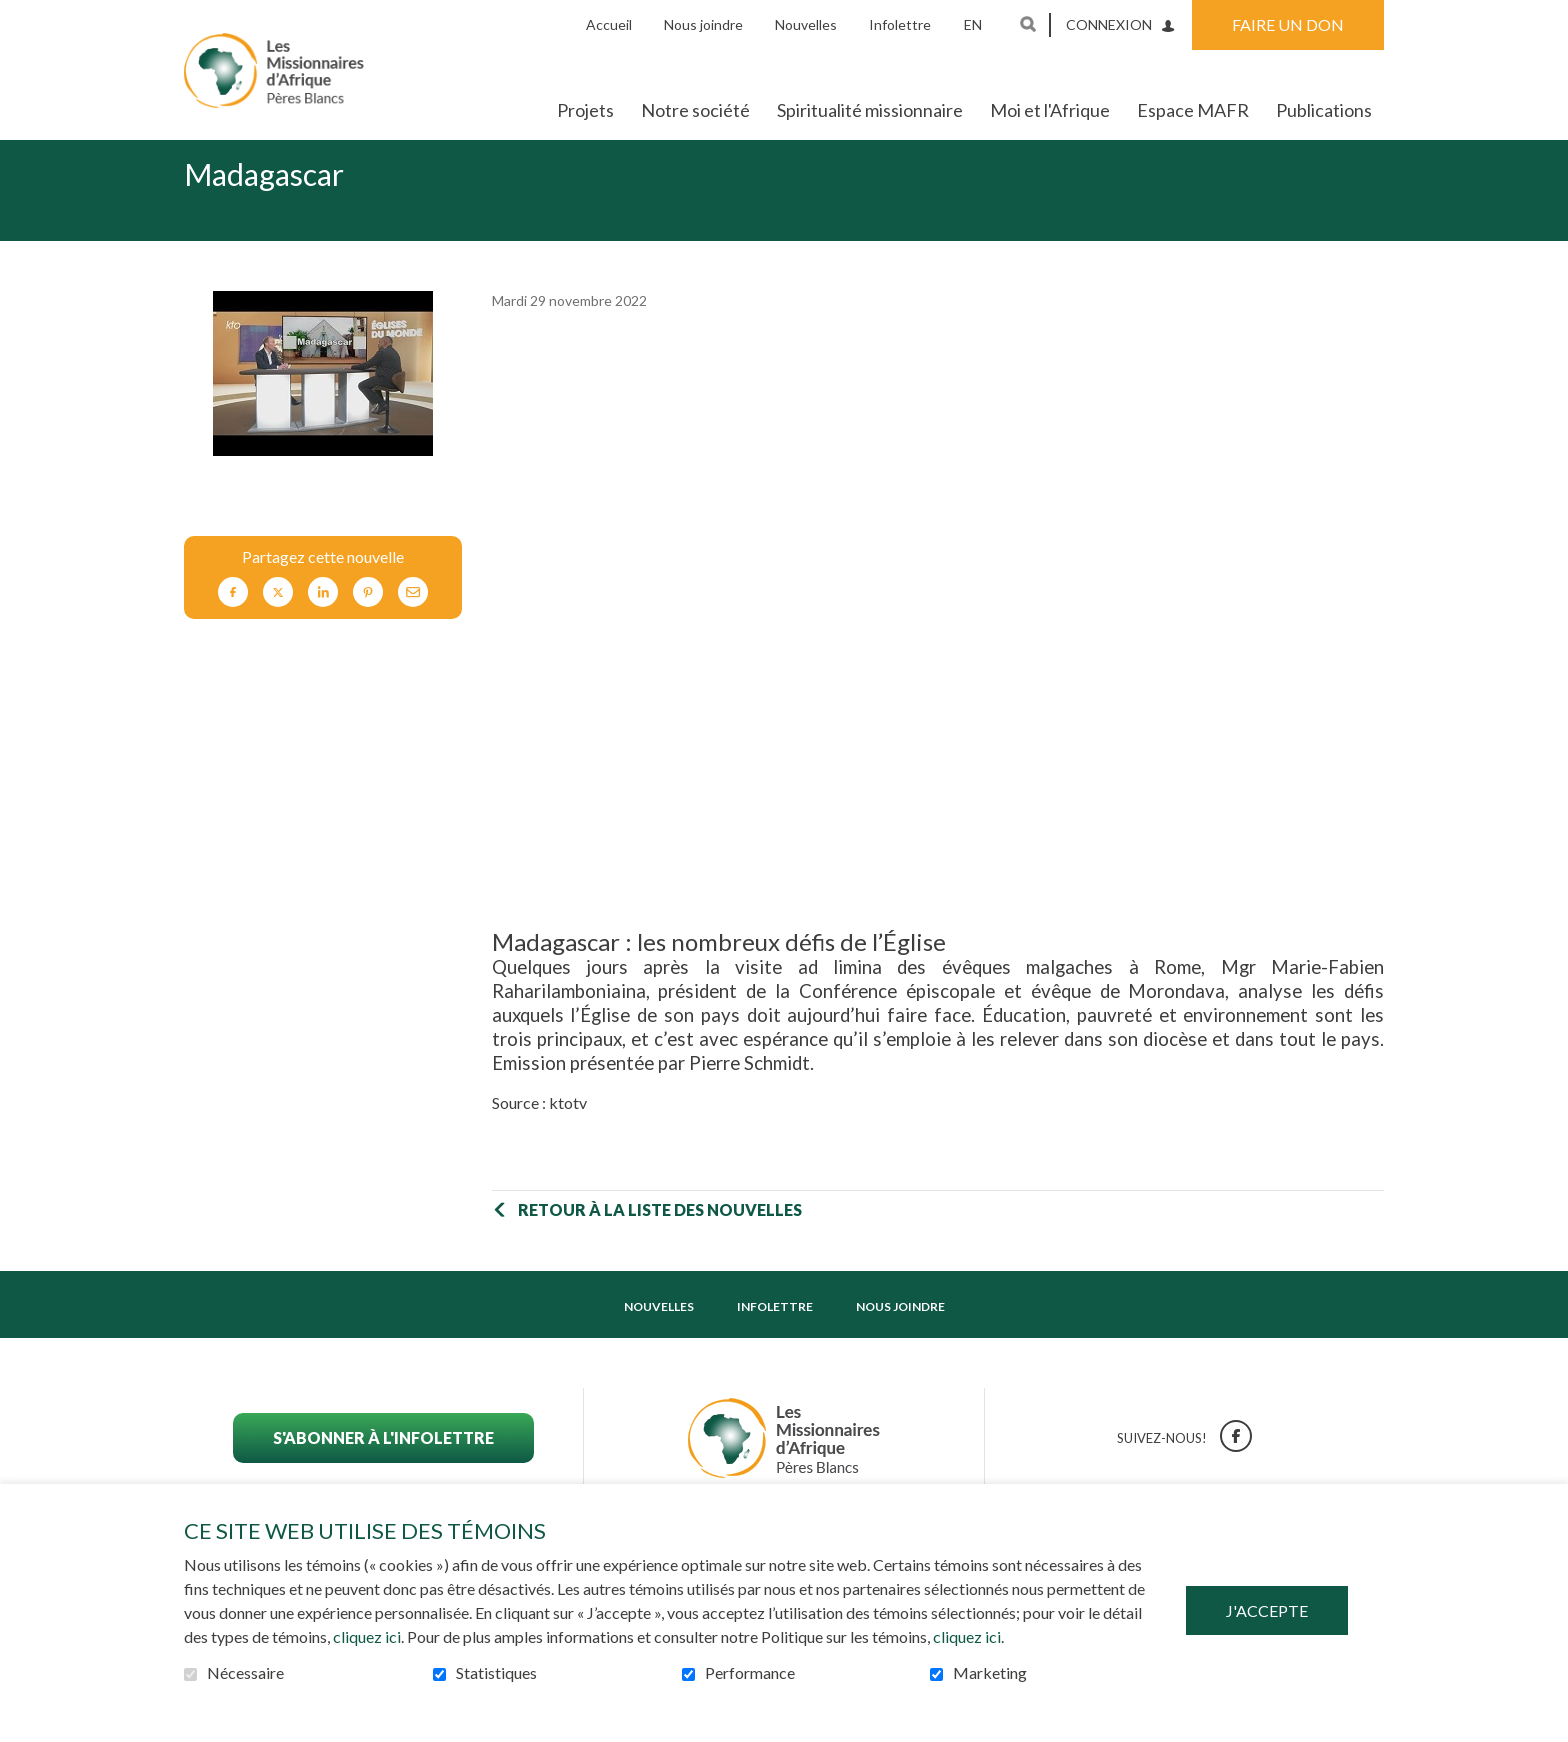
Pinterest (368, 624)
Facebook (233, 624)
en (973, 24)
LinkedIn (323, 624)
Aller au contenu (15, 15)
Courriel (413, 624)
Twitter (278, 624)
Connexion (1109, 24)
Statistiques (496, 1673)
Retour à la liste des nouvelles (660, 1241)
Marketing (990, 1673)
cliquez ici (367, 1636)
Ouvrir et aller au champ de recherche (1028, 24)
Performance (750, 1673)
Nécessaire (245, 1673)
